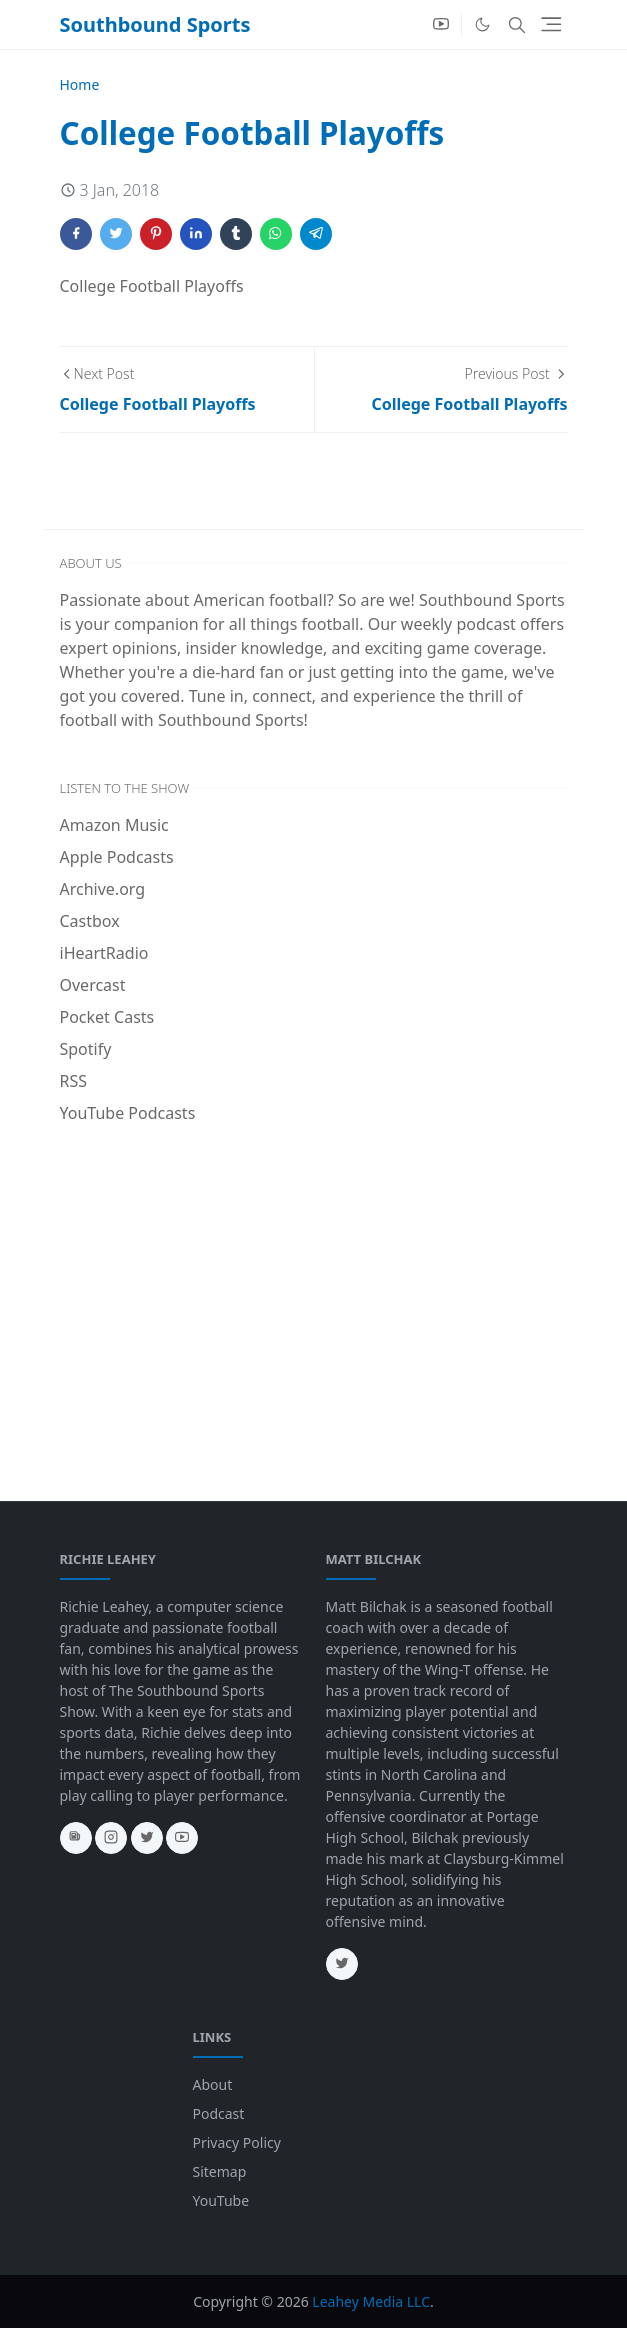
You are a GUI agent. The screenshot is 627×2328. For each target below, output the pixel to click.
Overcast (93, 985)
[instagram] (111, 1838)
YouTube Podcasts (128, 1113)
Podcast (219, 2113)
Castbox (90, 921)
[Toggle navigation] (551, 24)
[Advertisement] (314, 1289)
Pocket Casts (107, 1017)
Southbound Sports (155, 24)
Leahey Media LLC (371, 2301)
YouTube (221, 2200)
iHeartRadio (104, 953)
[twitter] (147, 1838)
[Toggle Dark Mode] (482, 24)
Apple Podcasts (117, 857)
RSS (74, 1081)
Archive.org (103, 889)
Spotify (86, 1049)
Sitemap (220, 2171)
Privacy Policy (237, 2142)
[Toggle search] (517, 25)
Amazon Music (114, 825)
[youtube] (441, 25)
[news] (76, 1838)
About (213, 2084)
